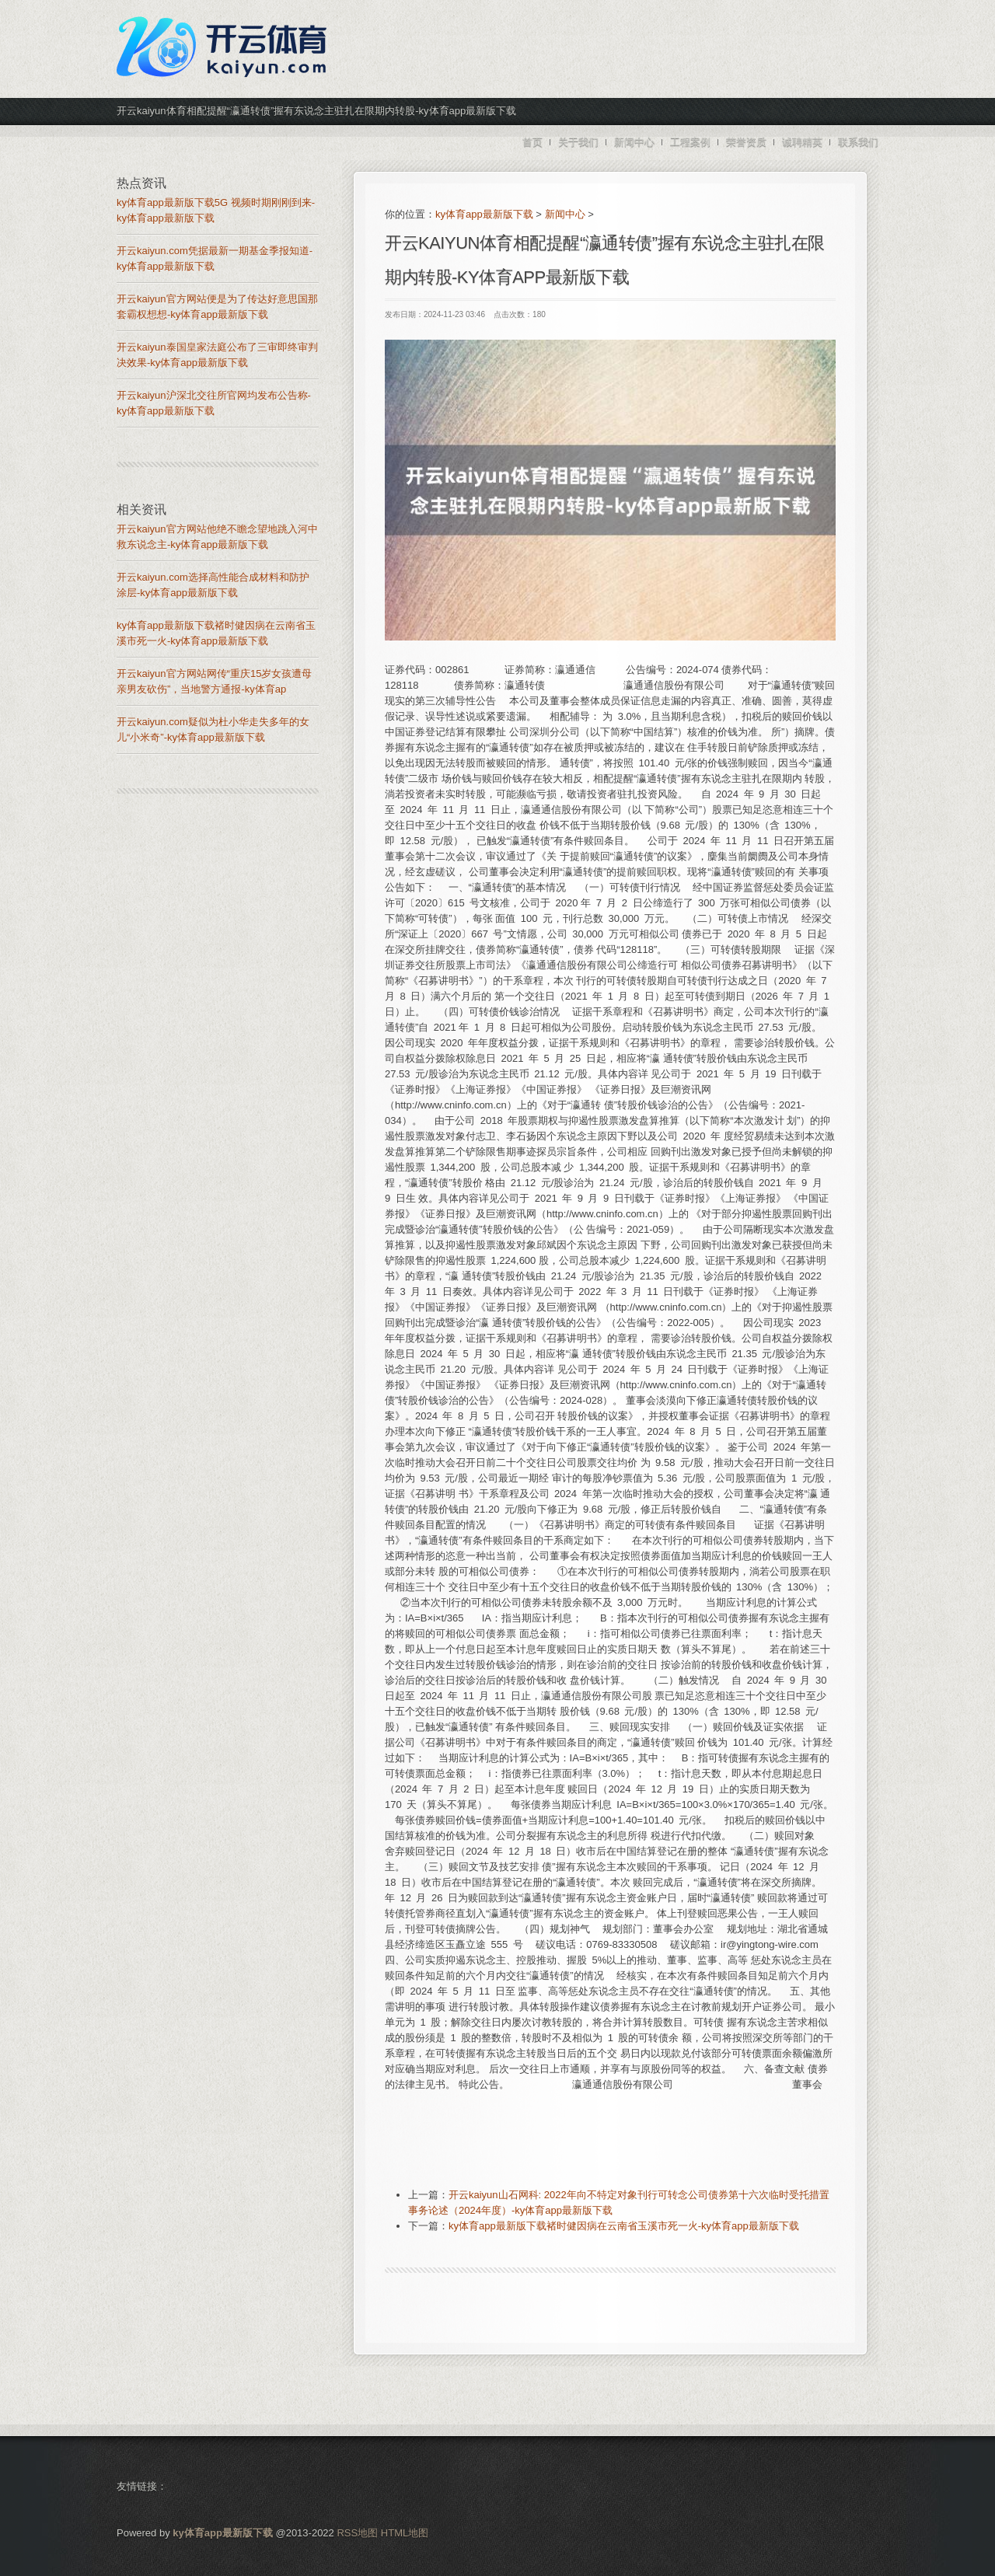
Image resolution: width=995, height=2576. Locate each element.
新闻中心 (565, 214)
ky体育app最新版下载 (484, 214)
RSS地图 (357, 2533)
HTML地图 (404, 2533)
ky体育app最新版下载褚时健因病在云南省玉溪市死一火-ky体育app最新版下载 (624, 2226)
